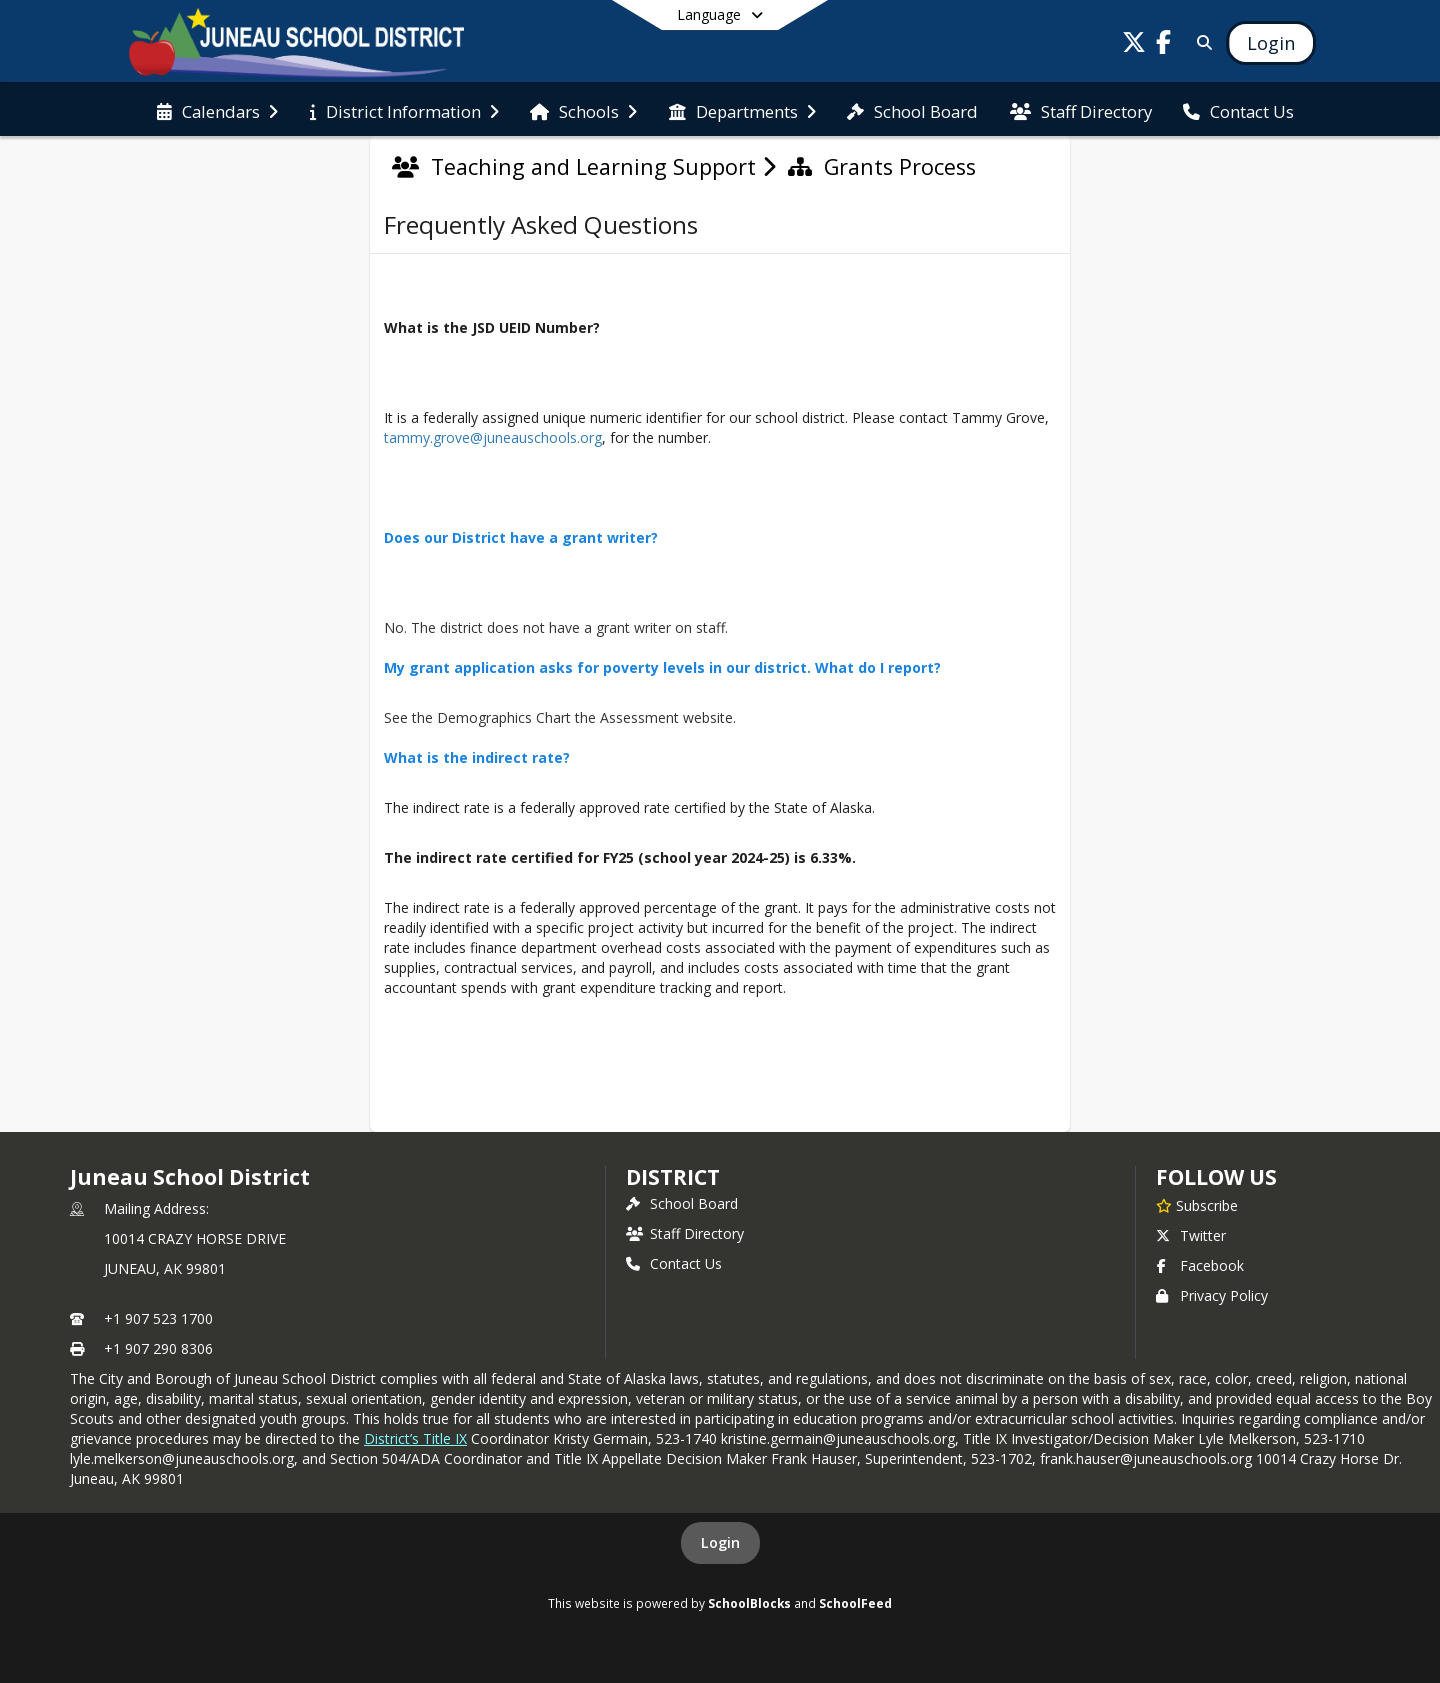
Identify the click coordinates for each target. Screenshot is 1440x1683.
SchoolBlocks (749, 1603)
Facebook (1200, 1265)
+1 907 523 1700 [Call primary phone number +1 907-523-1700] (158, 1318)
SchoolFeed (855, 1603)
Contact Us (674, 1263)
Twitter (1191, 1235)
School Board (682, 1203)
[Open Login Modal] (1271, 43)
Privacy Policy (1212, 1295)
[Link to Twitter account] (1134, 45)
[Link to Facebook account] (1164, 45)
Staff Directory (685, 1233)
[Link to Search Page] (1200, 42)
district (673, 1177)
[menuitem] (217, 110)
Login (720, 1542)
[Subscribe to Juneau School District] (1197, 1205)
